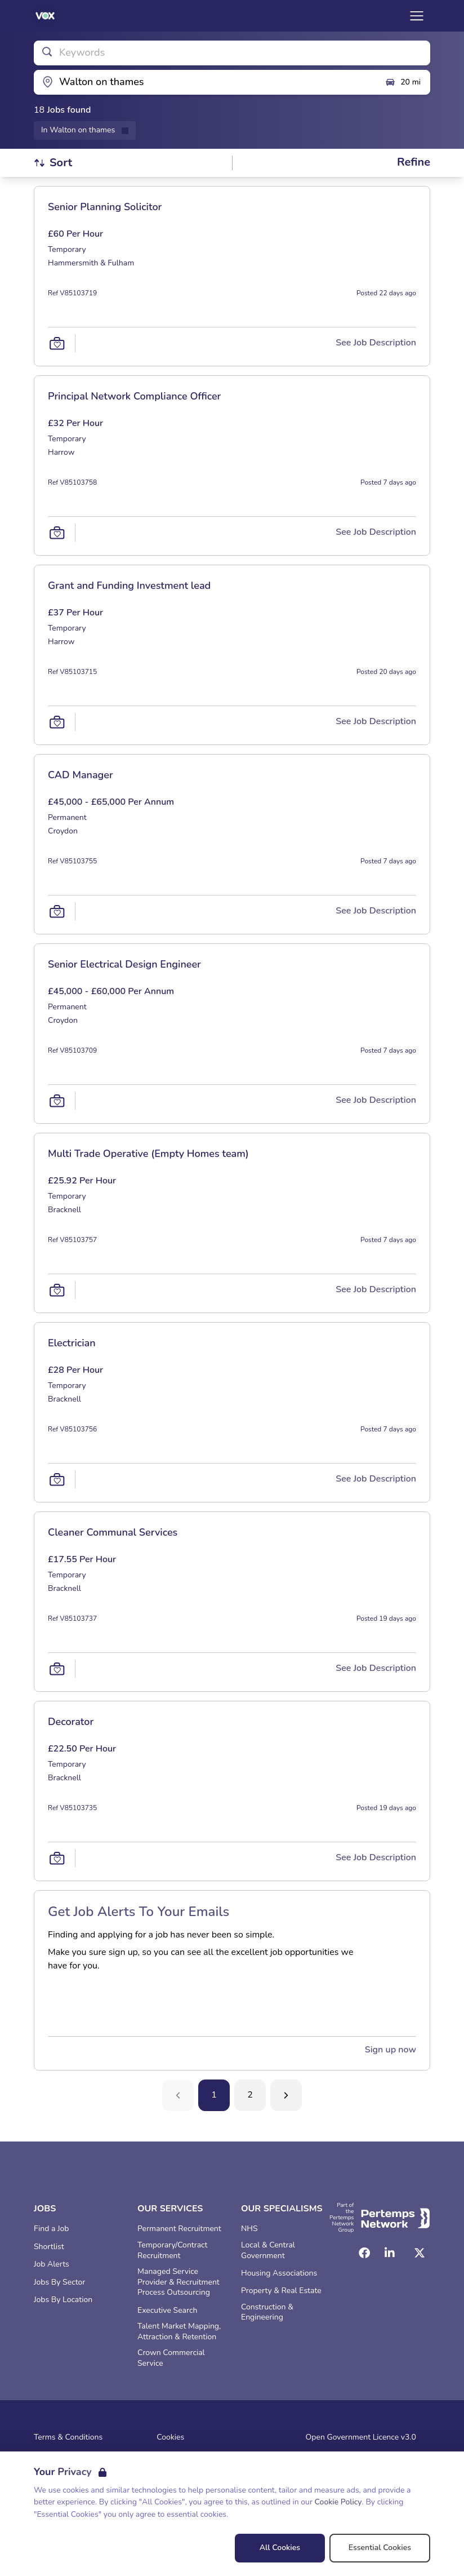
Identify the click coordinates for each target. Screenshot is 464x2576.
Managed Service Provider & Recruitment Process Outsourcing (178, 2282)
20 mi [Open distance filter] (403, 82)
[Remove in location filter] (85, 130)
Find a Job (51, 2229)
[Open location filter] (205, 82)
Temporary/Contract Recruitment (172, 2250)
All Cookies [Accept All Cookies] (280, 2547)
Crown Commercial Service (171, 2358)
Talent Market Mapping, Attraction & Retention (179, 2331)
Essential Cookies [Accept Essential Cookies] (380, 2547)
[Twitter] (419, 2253)
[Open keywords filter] (232, 53)
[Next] (286, 2095)
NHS (249, 2229)
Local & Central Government (268, 2250)
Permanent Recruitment (179, 2229)
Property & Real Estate (281, 2291)
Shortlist (49, 2247)
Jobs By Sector (59, 2282)
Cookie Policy (338, 2502)
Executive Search (167, 2310)
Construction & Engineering (267, 2312)
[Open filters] (413, 163)
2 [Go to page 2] (250, 2095)
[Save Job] (56, 343)
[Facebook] (364, 2253)
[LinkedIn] (390, 2253)
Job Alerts (51, 2264)
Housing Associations (279, 2273)
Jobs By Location (63, 2300)
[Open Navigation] (416, 15)
